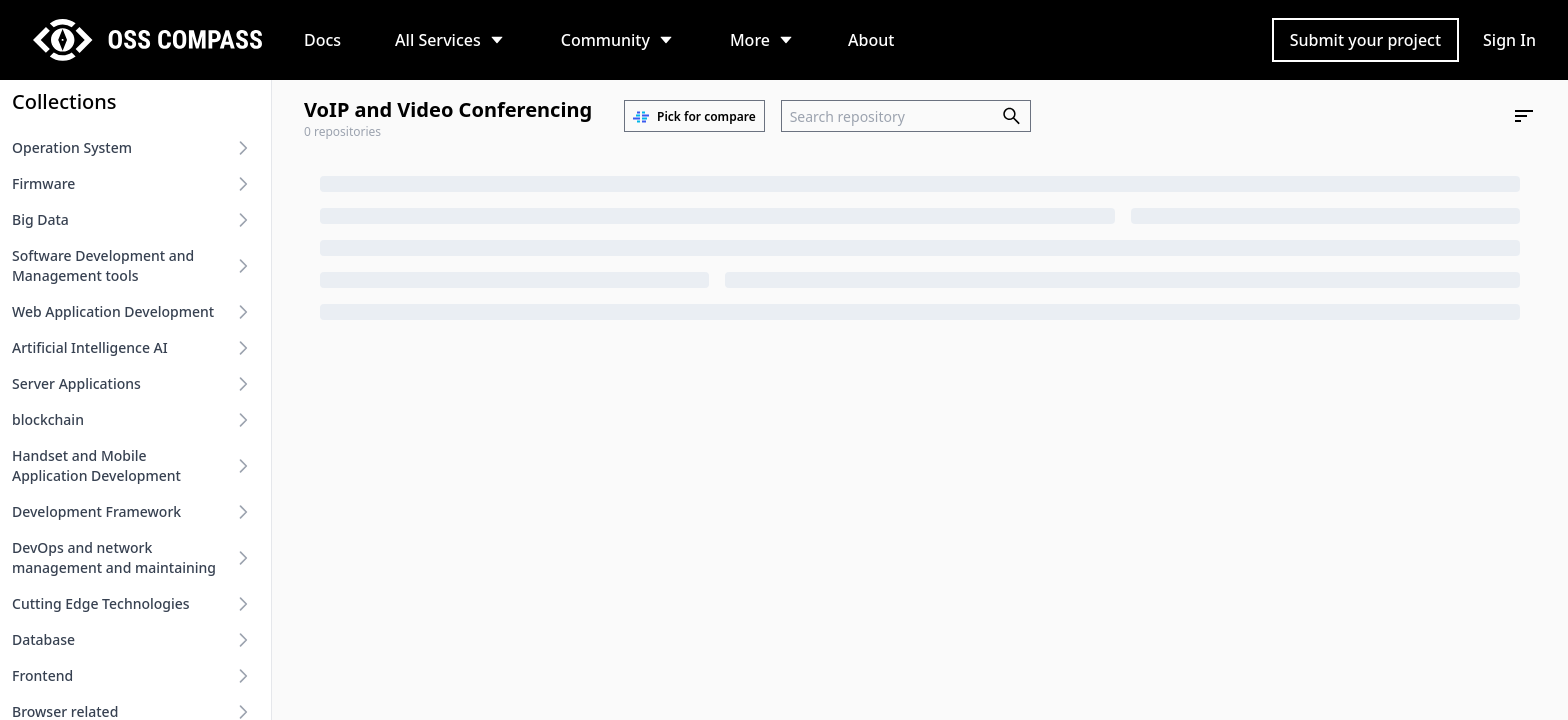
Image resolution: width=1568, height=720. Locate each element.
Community (605, 40)
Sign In (1509, 40)
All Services (438, 40)
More (750, 40)
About (871, 40)
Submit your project (1365, 40)
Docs (322, 40)
